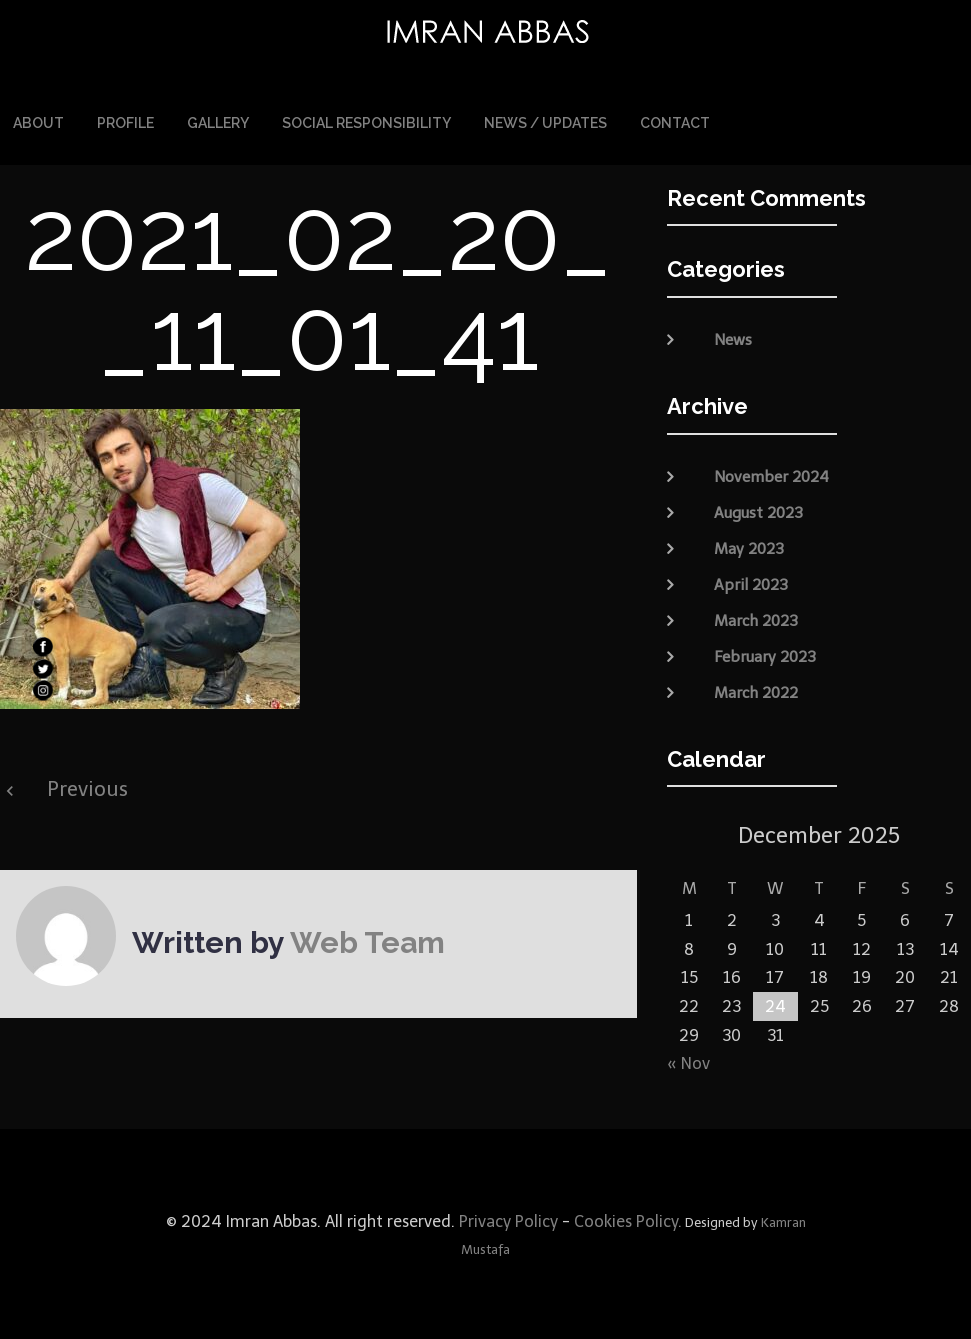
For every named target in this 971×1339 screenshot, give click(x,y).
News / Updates (545, 122)
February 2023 (765, 654)
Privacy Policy (506, 1219)
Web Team (367, 940)
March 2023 (756, 618)
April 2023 (751, 582)
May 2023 (749, 546)
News (733, 338)
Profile (125, 122)
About (38, 122)
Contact (675, 122)
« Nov (688, 1061)
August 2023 (758, 510)
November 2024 (771, 474)
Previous (87, 787)
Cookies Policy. (628, 1219)
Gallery (218, 122)
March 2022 (756, 690)
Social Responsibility (366, 122)
